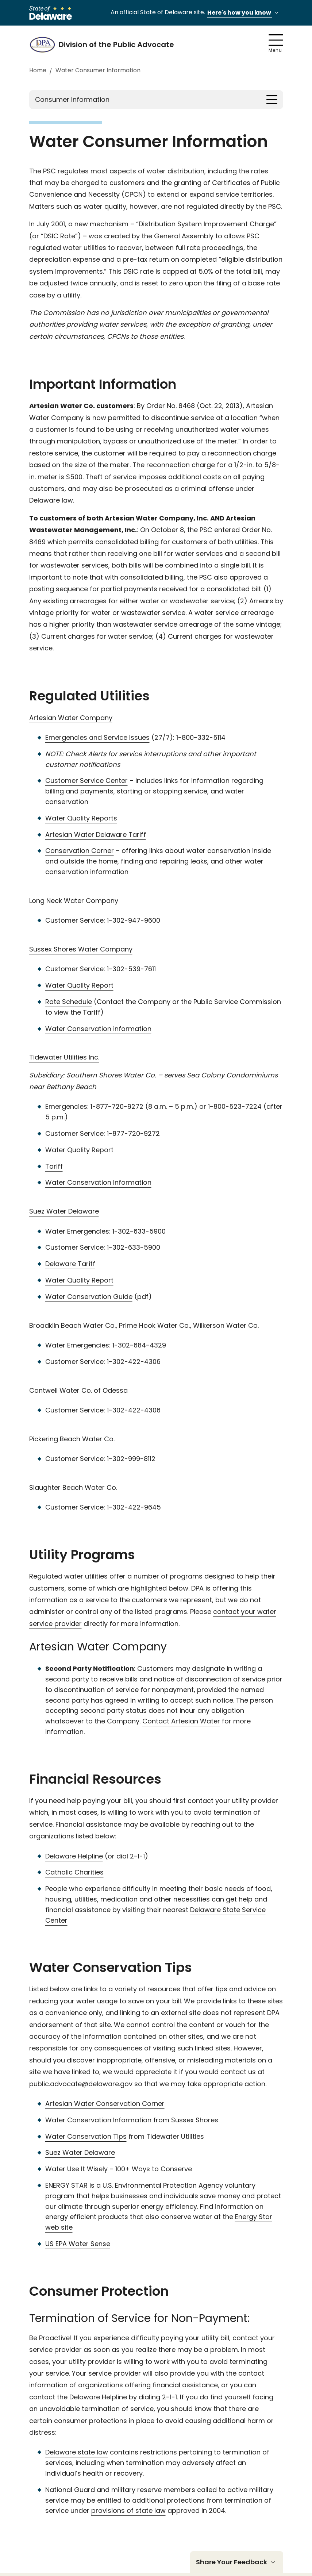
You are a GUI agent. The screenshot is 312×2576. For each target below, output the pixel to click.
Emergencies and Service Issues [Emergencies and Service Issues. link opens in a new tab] (97, 737)
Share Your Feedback (236, 2562)
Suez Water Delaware (80, 2152)
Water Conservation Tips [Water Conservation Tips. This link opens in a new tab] (86, 2136)
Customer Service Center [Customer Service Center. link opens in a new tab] (86, 780)
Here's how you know (244, 13)
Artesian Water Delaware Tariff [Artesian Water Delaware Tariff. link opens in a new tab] (95, 834)
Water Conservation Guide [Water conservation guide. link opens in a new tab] (88, 1296)
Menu (276, 43)
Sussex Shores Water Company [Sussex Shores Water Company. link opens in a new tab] (80, 949)
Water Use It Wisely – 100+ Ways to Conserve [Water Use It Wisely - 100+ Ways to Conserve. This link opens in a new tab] (118, 2168)
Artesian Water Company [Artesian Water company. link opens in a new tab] (70, 717)
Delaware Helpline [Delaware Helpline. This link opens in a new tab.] (74, 1856)
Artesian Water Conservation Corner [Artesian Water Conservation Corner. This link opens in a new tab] (105, 2103)
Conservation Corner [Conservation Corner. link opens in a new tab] (79, 850)
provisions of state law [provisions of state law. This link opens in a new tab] (128, 2510)
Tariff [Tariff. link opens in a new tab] (54, 1166)
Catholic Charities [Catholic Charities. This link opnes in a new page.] (74, 1872)
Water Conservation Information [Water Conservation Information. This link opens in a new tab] (98, 2120)
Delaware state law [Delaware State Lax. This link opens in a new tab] (76, 2452)
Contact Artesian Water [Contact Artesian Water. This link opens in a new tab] (181, 1721)
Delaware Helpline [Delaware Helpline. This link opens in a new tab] (98, 2397)
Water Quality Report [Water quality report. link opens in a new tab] (79, 1280)
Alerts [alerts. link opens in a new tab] (97, 753)
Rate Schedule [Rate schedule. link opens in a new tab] (68, 1001)
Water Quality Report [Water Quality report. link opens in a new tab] (79, 1149)
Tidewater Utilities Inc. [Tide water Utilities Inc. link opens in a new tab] (64, 1057)
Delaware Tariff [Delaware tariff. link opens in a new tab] (70, 1263)
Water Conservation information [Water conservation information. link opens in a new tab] (98, 1028)
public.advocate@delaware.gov (80, 2083)
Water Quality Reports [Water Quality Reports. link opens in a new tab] (81, 818)
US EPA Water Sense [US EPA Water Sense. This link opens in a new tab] (77, 2243)
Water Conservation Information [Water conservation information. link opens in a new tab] (98, 1182)
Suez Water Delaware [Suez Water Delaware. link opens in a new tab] (64, 1211)
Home (37, 70)
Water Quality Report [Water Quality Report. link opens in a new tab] (79, 985)
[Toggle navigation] (271, 99)
